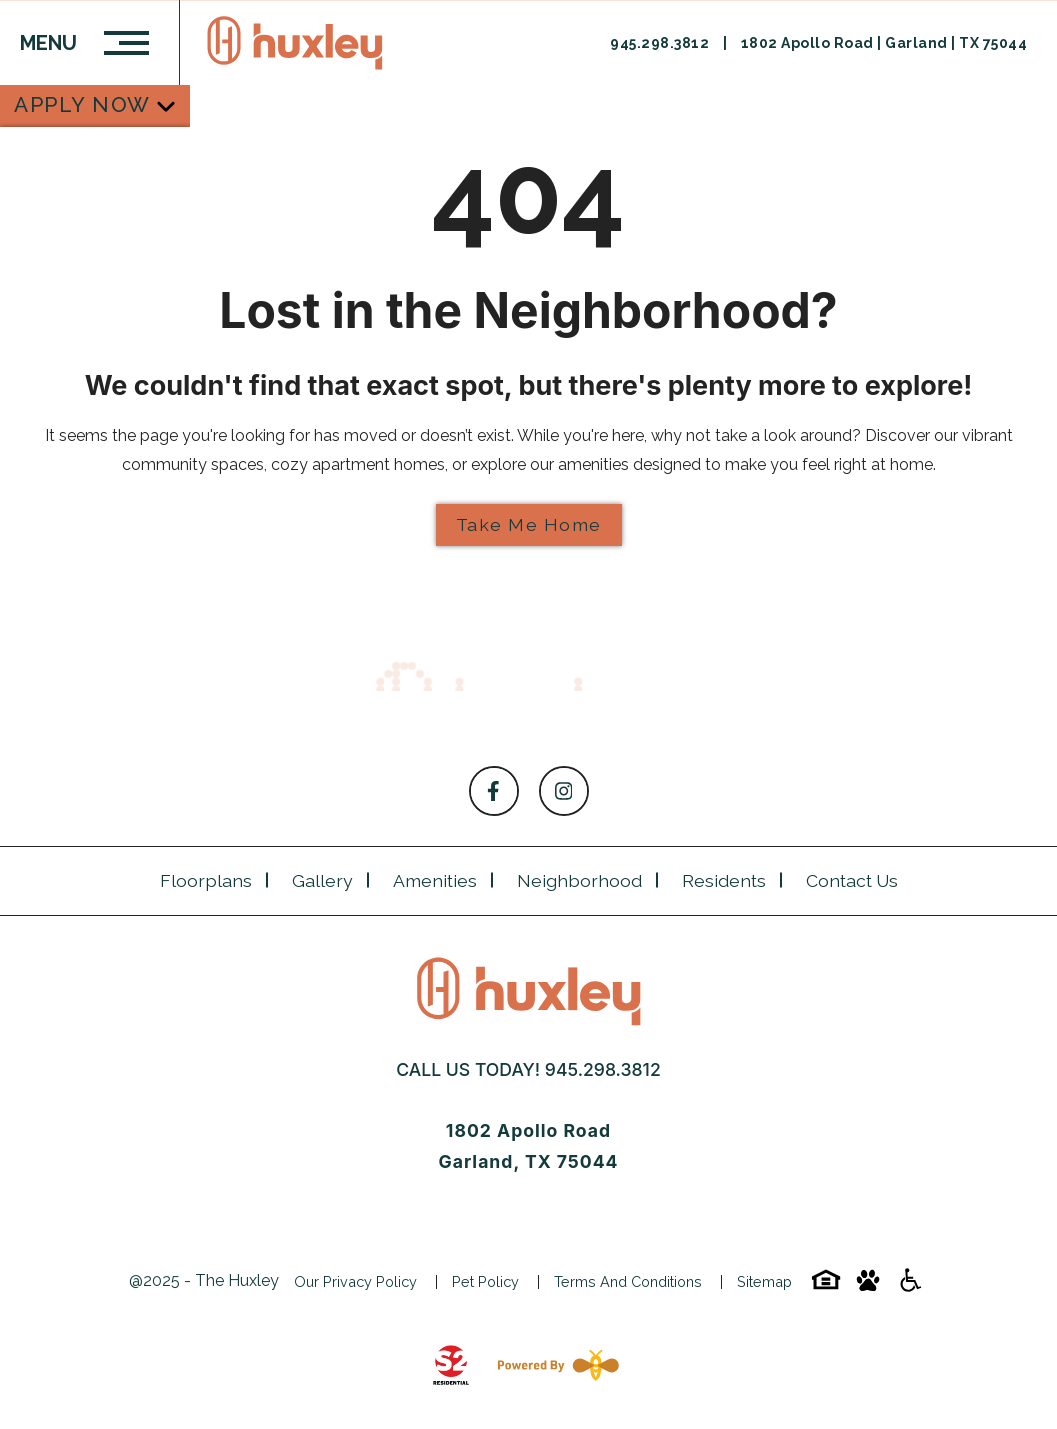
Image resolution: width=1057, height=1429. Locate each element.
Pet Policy (485, 1281)
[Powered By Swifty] (554, 1365)
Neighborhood (579, 880)
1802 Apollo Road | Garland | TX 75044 (884, 43)
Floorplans (206, 880)
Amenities (435, 880)
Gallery (322, 880)
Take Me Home (529, 524)
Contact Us (852, 880)
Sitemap (764, 1281)
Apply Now (82, 104)
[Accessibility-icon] (910, 1286)
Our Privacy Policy (355, 1281)
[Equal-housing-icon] (826, 1286)
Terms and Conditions (628, 1281)
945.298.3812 (661, 43)
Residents (724, 880)
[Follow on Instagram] (564, 791)
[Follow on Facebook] (494, 791)
